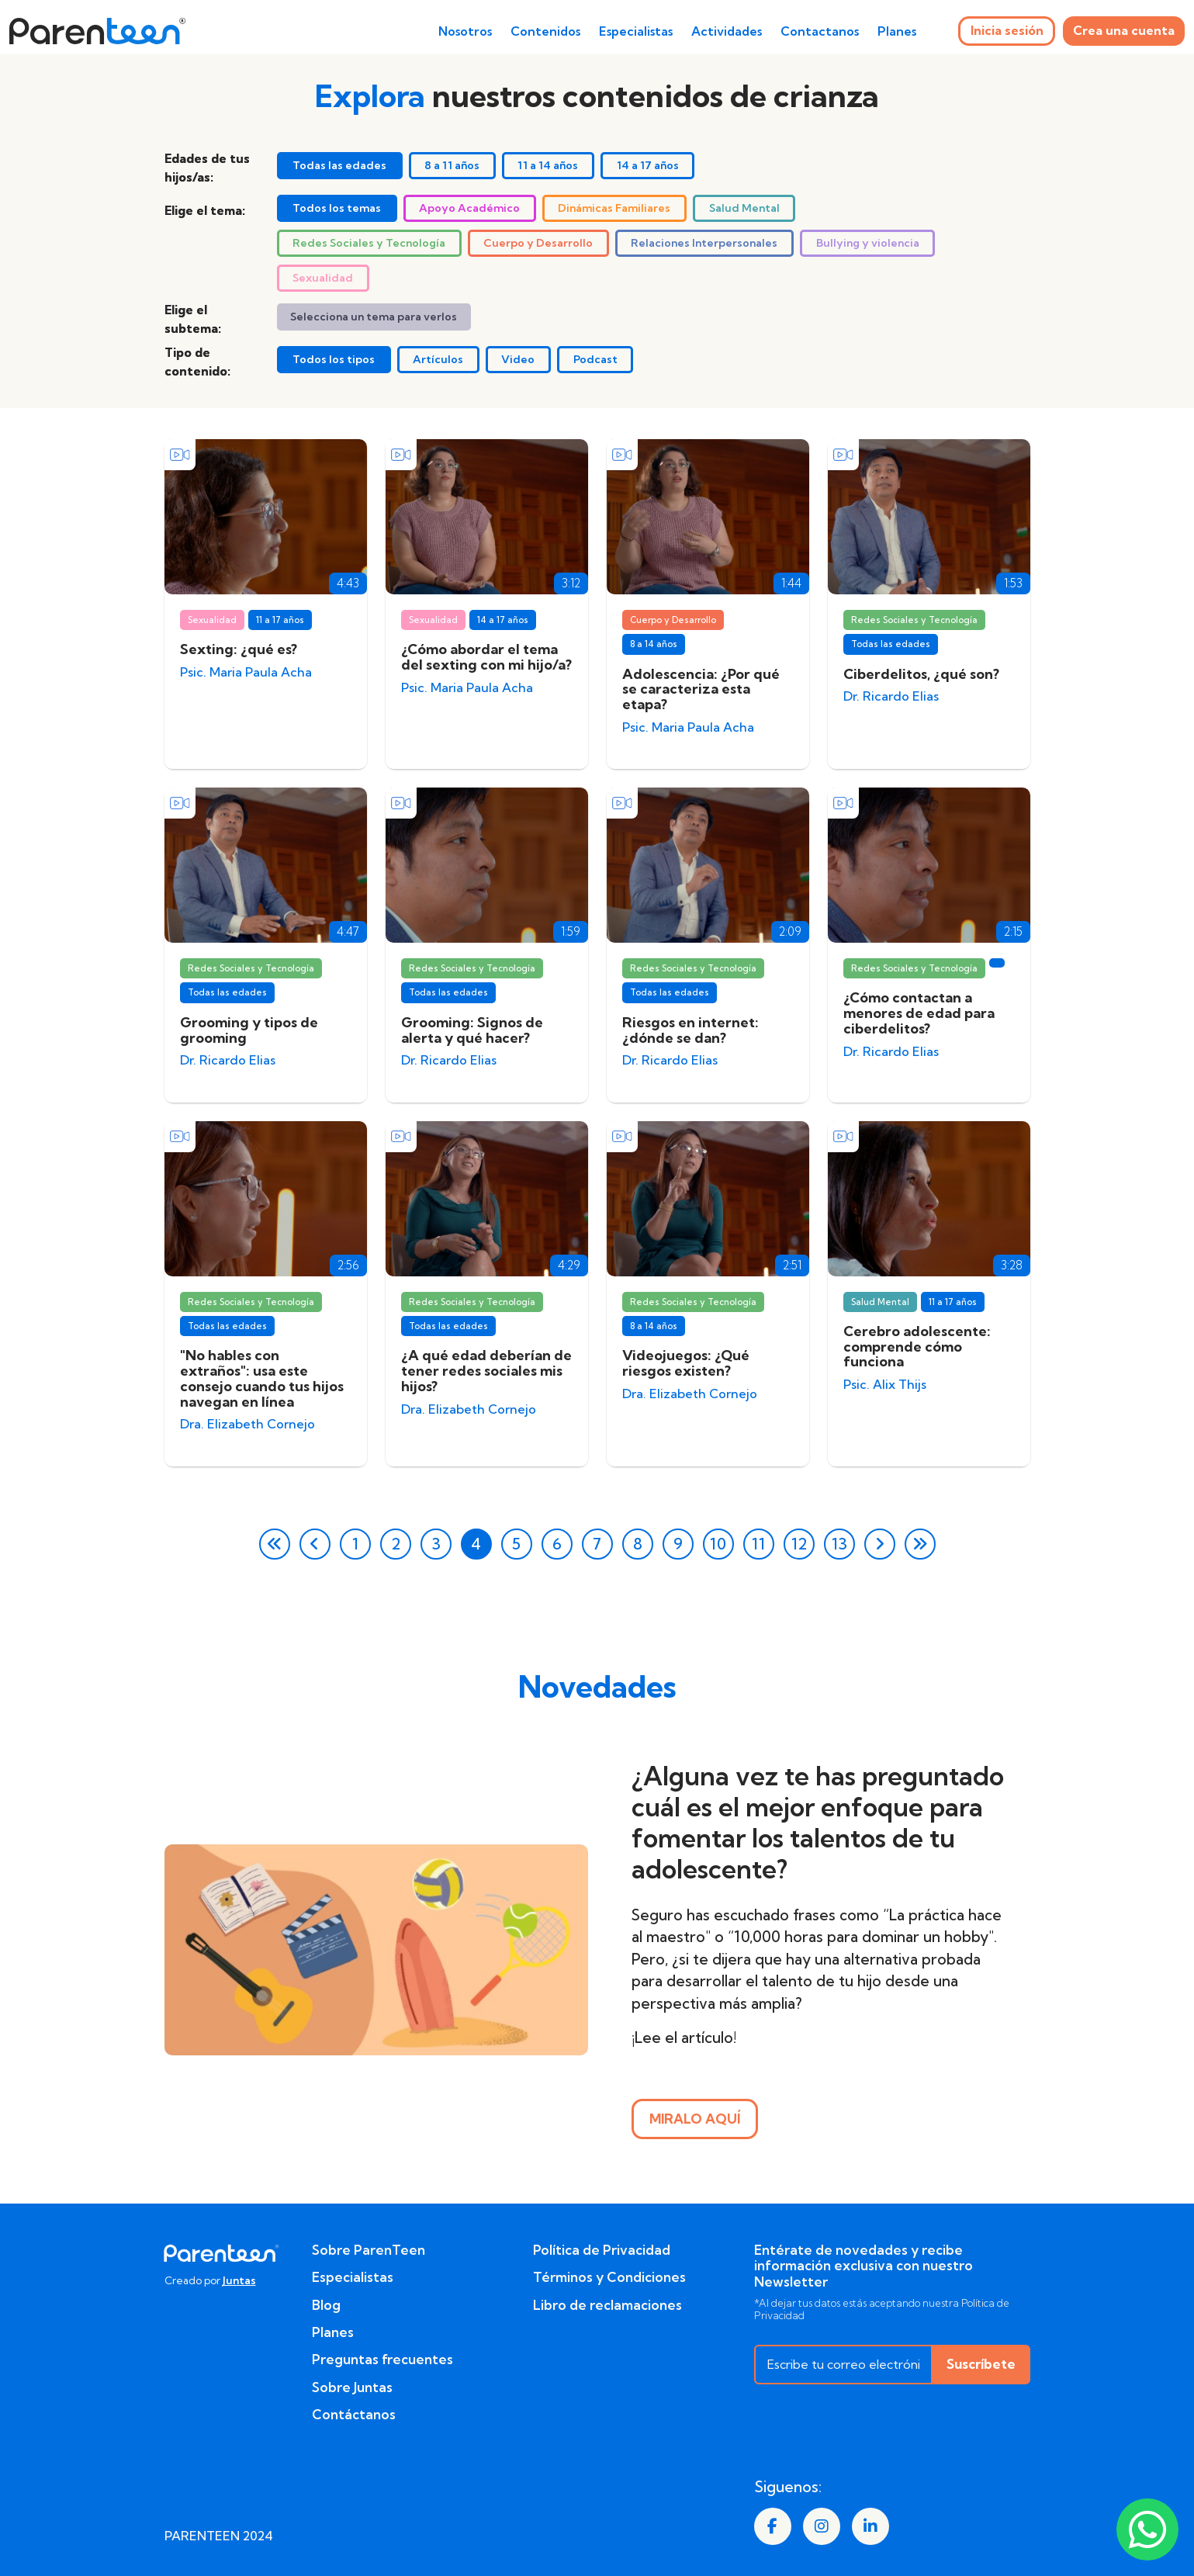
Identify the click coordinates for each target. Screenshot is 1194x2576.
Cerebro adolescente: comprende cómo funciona (917, 1346)
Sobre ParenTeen (368, 2250)
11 (758, 1543)
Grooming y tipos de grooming (249, 1030)
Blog (326, 2305)
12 (799, 1543)
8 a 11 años (451, 165)
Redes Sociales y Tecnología (368, 243)
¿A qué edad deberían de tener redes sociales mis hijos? (486, 1370)
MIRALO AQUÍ (694, 2118)
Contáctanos (354, 2414)
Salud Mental (744, 208)
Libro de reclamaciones (607, 2305)
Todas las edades (339, 165)
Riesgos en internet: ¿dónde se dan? (690, 1030)
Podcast (595, 359)
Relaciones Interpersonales (704, 243)
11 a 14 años (547, 165)
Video (518, 359)
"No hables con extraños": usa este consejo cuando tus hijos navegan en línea (262, 1378)
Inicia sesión (1007, 30)
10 (718, 1543)
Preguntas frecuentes (382, 2359)
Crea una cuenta (1124, 30)
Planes (896, 31)
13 (839, 1543)
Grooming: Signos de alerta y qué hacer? (472, 1030)
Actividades (726, 31)
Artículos (438, 359)
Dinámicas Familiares (614, 208)
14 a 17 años (648, 165)
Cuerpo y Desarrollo (538, 243)
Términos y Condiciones (609, 2277)
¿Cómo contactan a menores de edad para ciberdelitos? (919, 1013)
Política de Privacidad (601, 2250)
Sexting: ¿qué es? (238, 649)
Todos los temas (336, 208)
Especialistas (636, 31)
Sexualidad (322, 278)
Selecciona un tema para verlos (373, 317)
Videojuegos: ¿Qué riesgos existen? (685, 1363)
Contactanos (819, 31)
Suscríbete (981, 2364)
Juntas (239, 2280)
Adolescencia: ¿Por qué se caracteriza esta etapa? (701, 689)
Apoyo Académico (469, 208)
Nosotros (465, 31)
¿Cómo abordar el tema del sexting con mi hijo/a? (486, 656)
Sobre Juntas (352, 2387)
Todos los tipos (333, 359)
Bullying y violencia (867, 243)
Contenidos (545, 31)
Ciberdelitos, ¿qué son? (921, 674)
